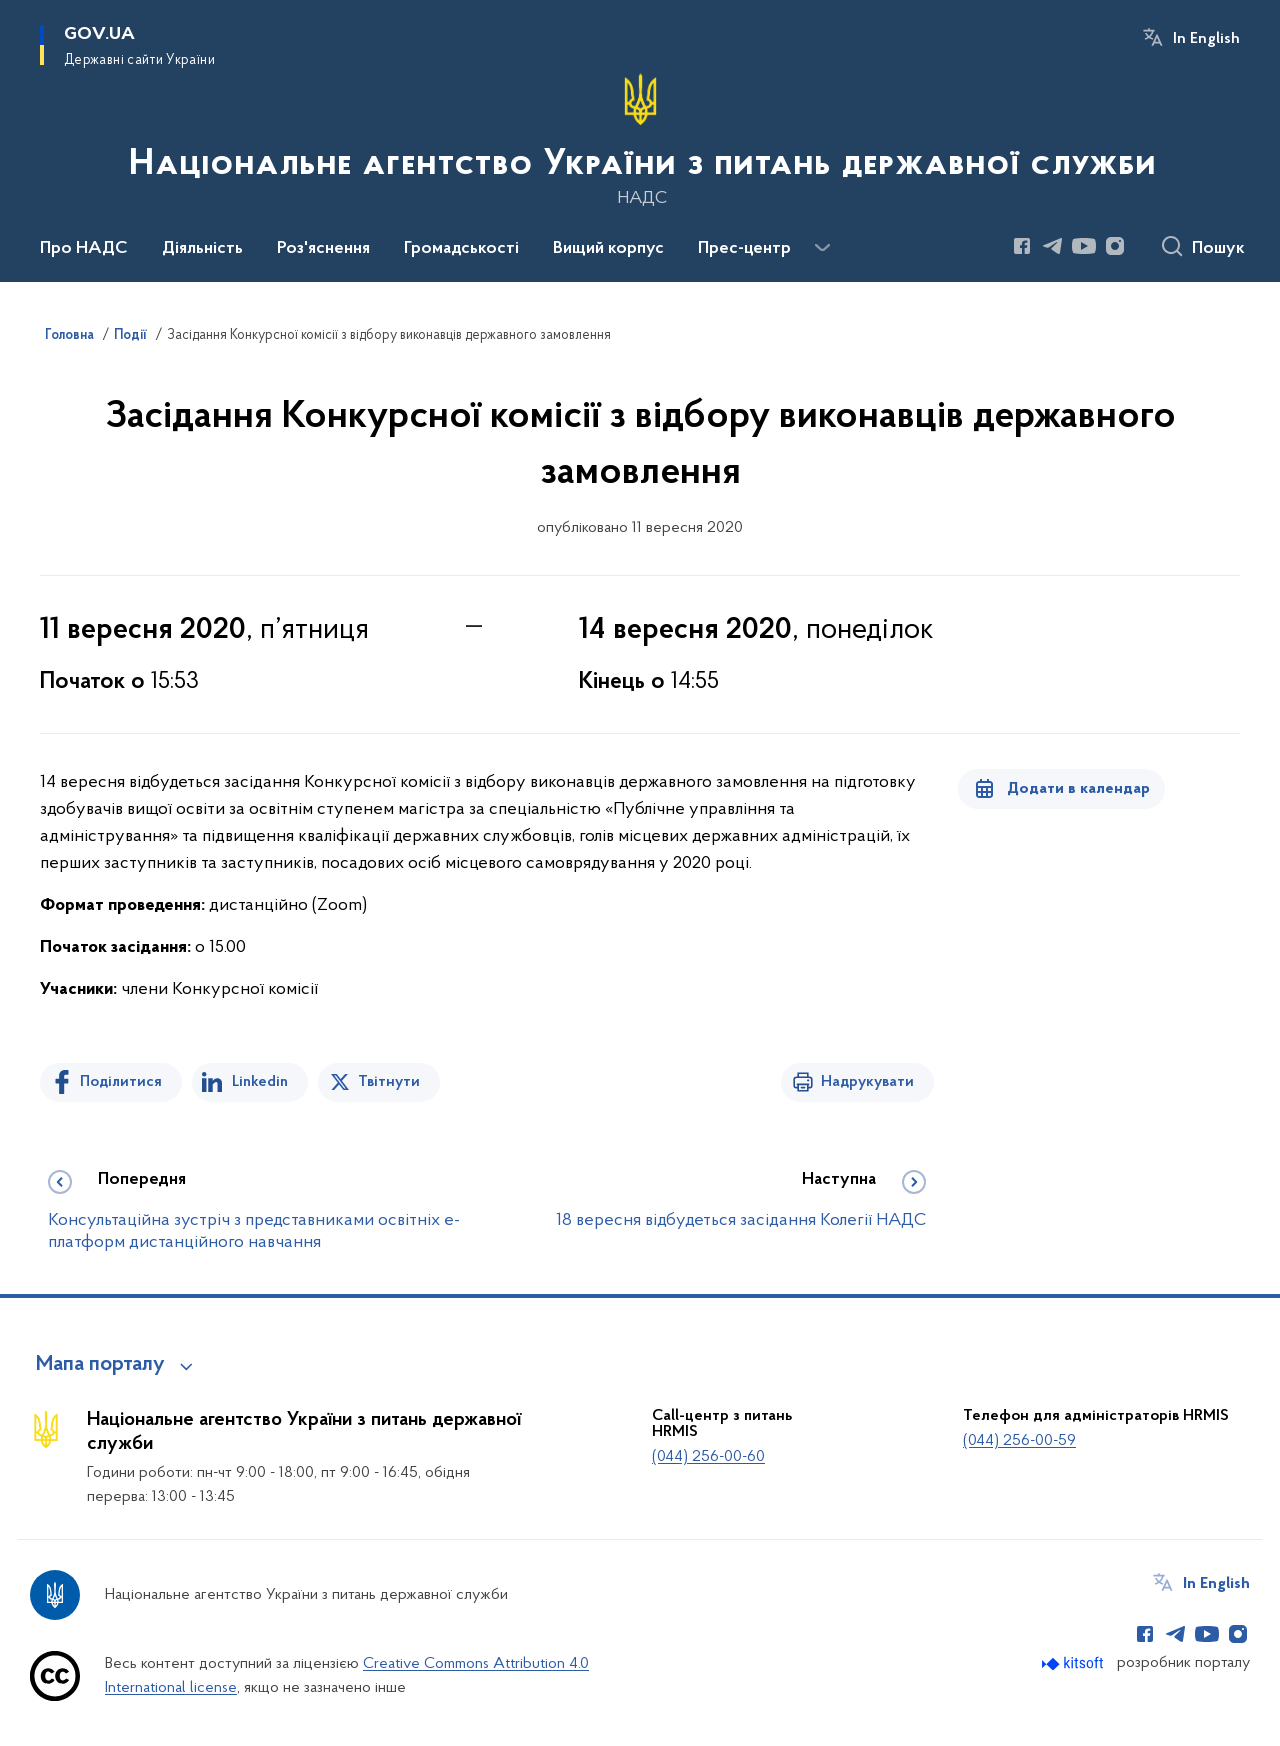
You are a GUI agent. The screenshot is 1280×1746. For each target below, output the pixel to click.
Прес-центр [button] (744, 249)
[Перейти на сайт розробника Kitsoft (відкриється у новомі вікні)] (1074, 1663)
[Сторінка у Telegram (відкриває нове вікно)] (1053, 246)
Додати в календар (1078, 789)
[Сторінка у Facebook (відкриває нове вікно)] (1022, 246)
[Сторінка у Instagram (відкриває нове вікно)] (1115, 246)
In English (1206, 39)
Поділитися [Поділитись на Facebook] (121, 1082)
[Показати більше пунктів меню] (822, 248)
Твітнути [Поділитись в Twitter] (389, 1082)
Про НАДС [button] (84, 249)
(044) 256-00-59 (1019, 1441)
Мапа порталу (100, 1365)
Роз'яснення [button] (323, 249)
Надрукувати (867, 1082)
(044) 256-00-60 (708, 1457)
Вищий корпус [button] (608, 249)
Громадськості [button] (461, 249)
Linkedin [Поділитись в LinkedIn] (260, 1082)
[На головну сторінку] (640, 139)
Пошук (1218, 249)
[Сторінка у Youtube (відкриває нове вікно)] (1084, 246)
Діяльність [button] (202, 249)
